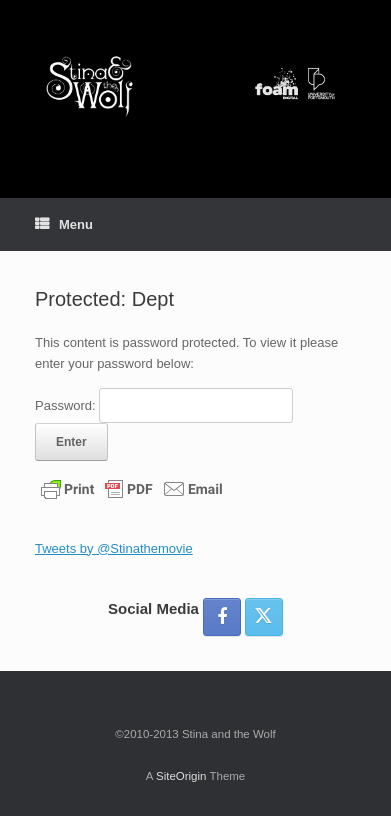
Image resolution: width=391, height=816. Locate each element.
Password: (164, 405)
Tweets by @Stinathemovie (114, 548)
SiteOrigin (181, 776)
